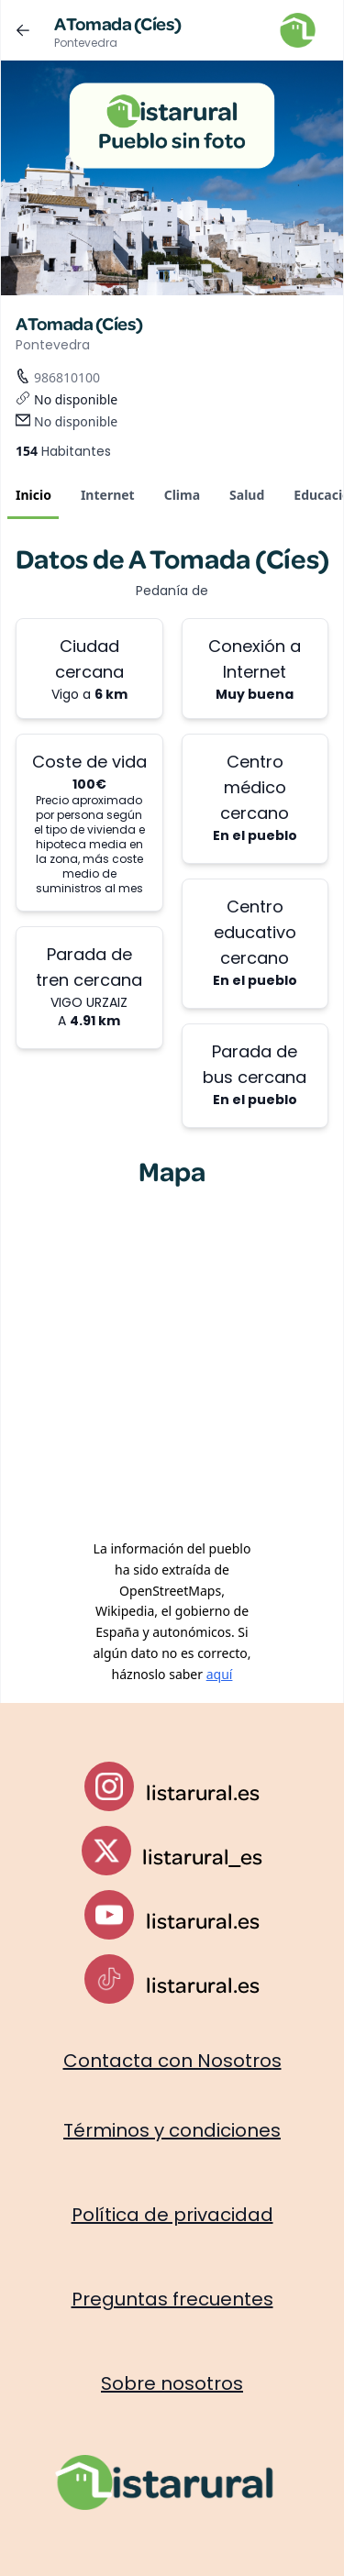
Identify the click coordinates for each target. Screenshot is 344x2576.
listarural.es (203, 1792)
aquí (219, 1674)
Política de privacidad (172, 2215)
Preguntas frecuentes (172, 2299)
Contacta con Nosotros (172, 2060)
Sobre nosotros (172, 2383)
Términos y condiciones (172, 2130)
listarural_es (202, 1856)
